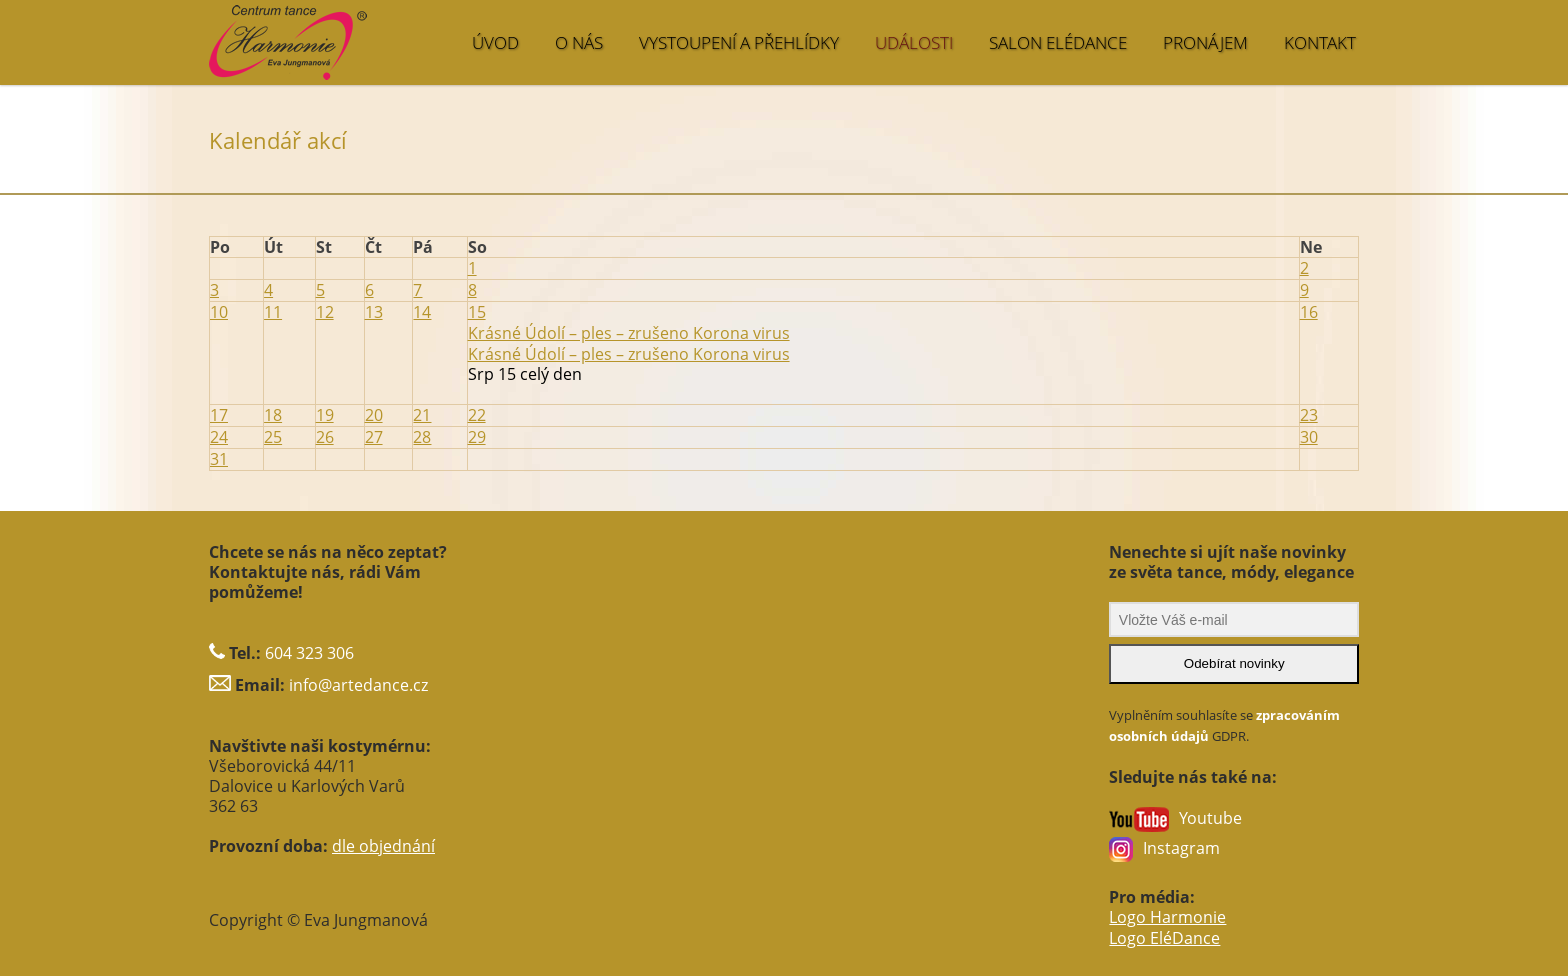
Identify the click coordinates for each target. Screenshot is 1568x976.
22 (477, 410)
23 (1309, 410)
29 (477, 431)
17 (219, 410)
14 (422, 309)
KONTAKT (1320, 42)
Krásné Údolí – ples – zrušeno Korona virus (629, 349)
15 (477, 309)
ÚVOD (495, 42)
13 (374, 309)
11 (273, 309)
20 (374, 410)
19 (325, 410)
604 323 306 (309, 645)
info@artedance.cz (358, 677)
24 (219, 431)
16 (1309, 309)
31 (219, 452)
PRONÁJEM (1205, 42)
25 (273, 431)
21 (422, 410)
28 (422, 431)
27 (374, 431)
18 (273, 410)
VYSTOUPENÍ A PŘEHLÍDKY (739, 42)
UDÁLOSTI (914, 42)
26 (325, 431)
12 (325, 309)
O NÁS (579, 42)
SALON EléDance (1058, 42)
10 (219, 309)
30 (1309, 431)
